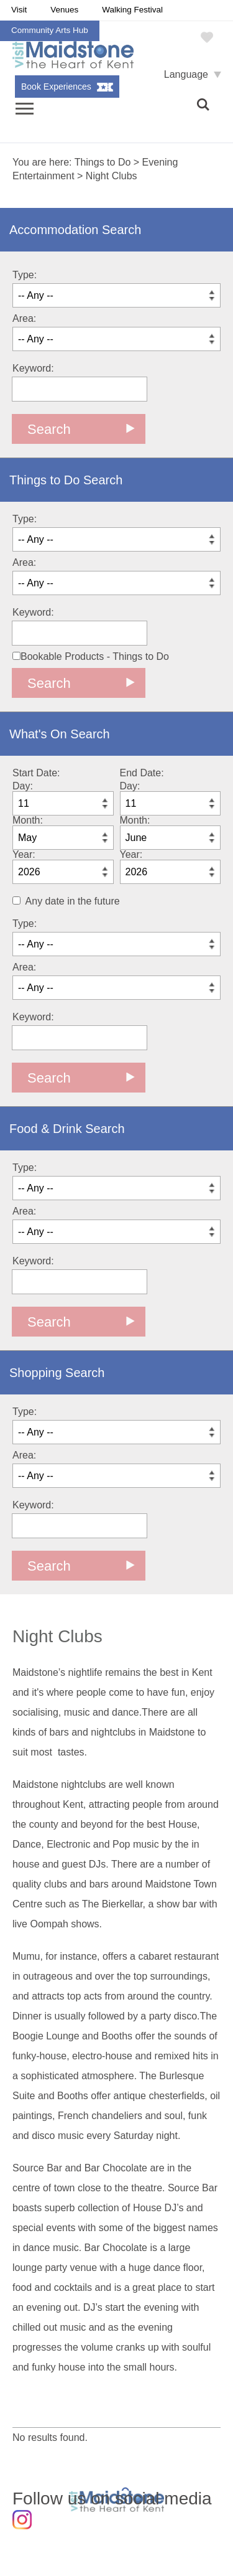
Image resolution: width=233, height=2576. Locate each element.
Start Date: (36, 773)
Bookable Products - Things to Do (90, 656)
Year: (23, 854)
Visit (19, 9)
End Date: (142, 773)
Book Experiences (56, 87)
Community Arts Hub (49, 30)
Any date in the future (72, 901)
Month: (27, 820)
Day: (22, 786)
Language (186, 74)
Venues (64, 9)
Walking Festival (132, 9)
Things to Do (103, 162)
